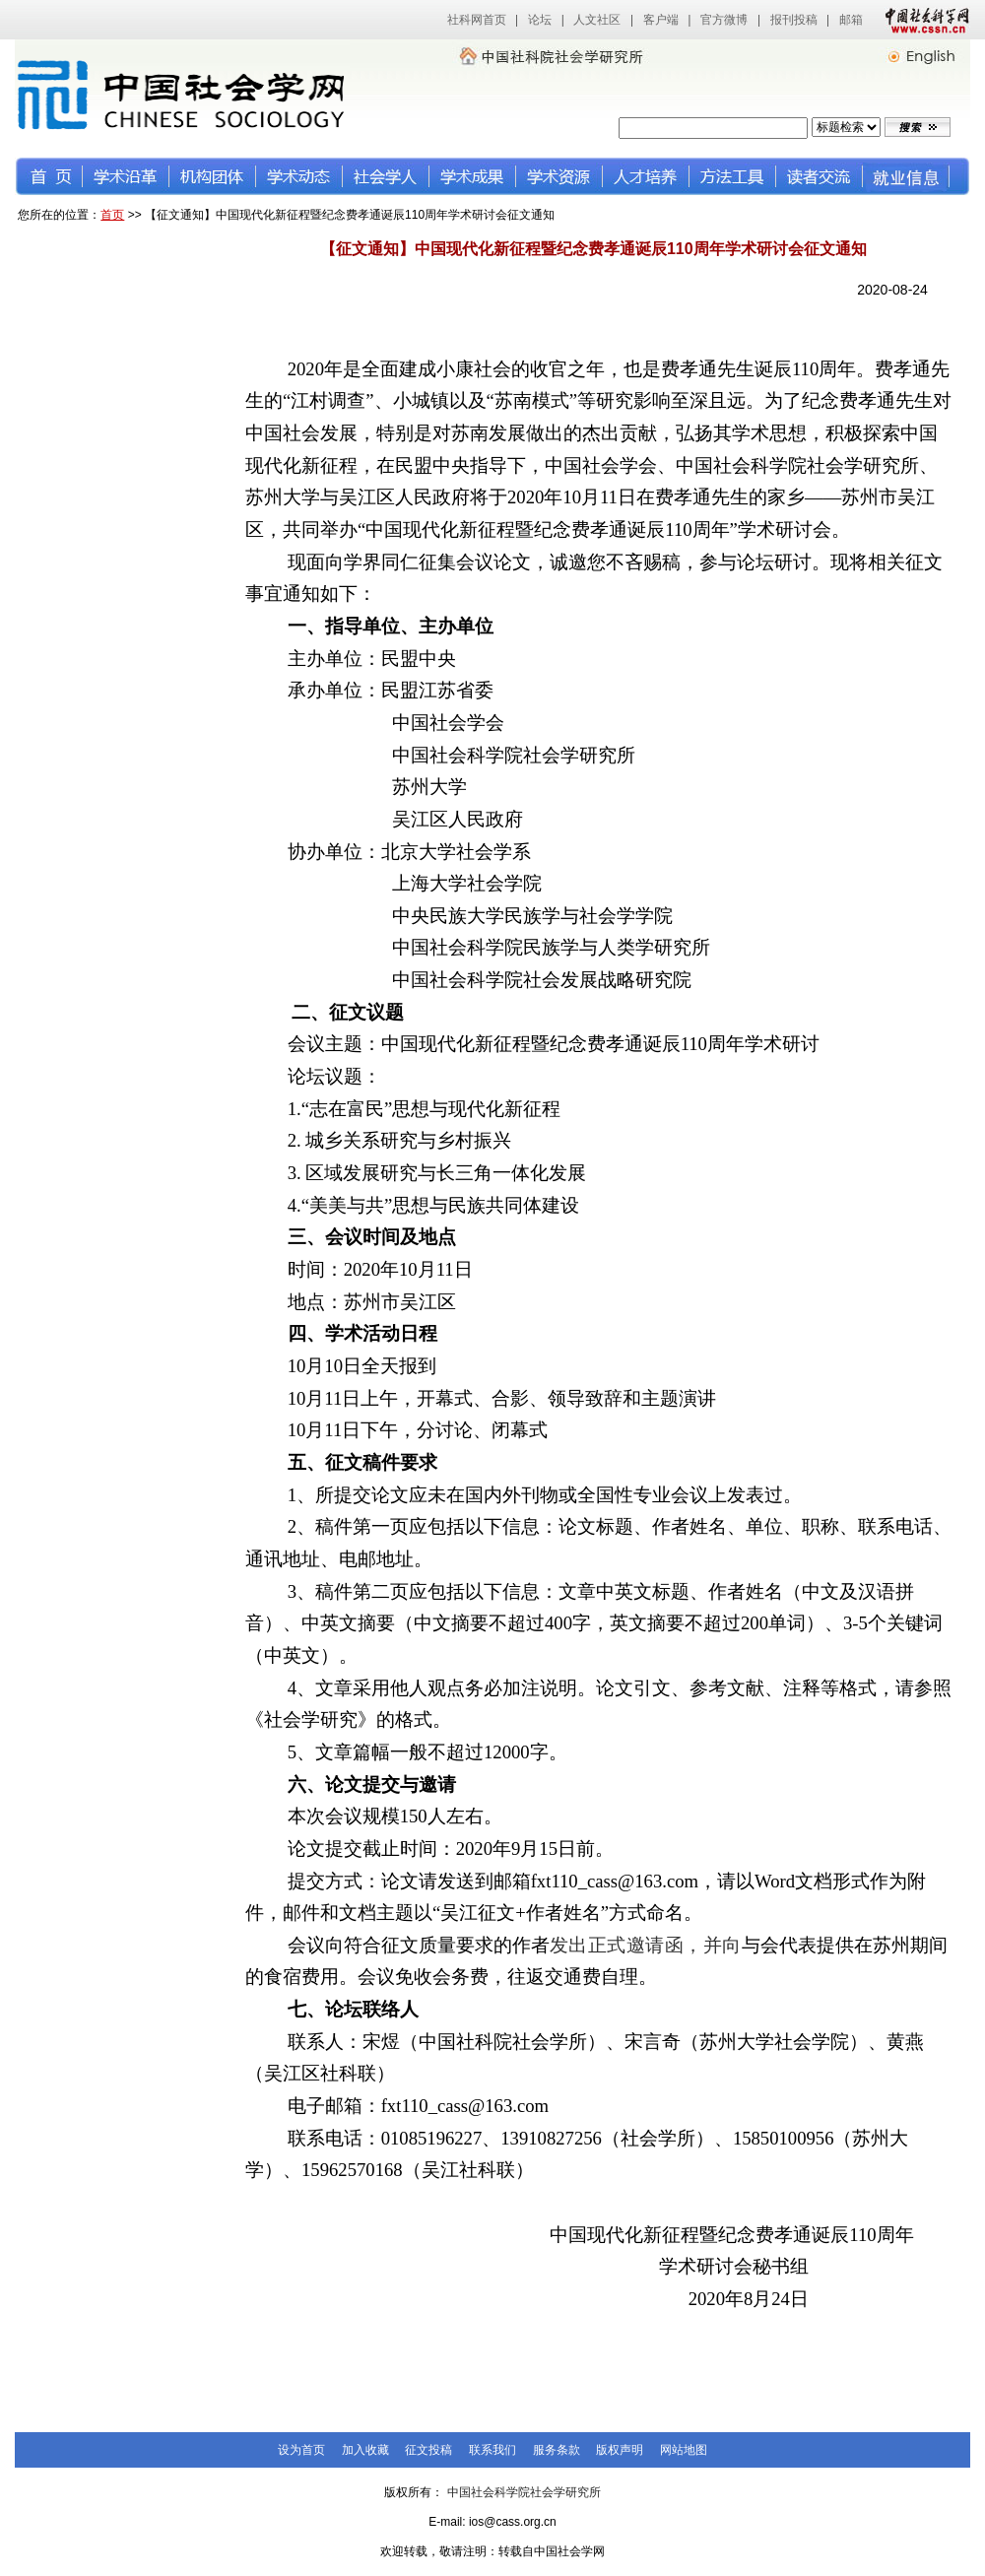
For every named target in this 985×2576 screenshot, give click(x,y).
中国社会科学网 (923, 19)
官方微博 (724, 20)
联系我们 (492, 2450)
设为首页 (301, 2450)
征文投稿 (428, 2450)
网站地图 (683, 2450)
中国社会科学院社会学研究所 (524, 2492)
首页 (112, 215)
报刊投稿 (794, 20)
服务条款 (556, 2450)
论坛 (540, 20)
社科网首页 (476, 20)
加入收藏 (365, 2450)
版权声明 (619, 2450)
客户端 (661, 20)
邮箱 (851, 20)
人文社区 (597, 20)
